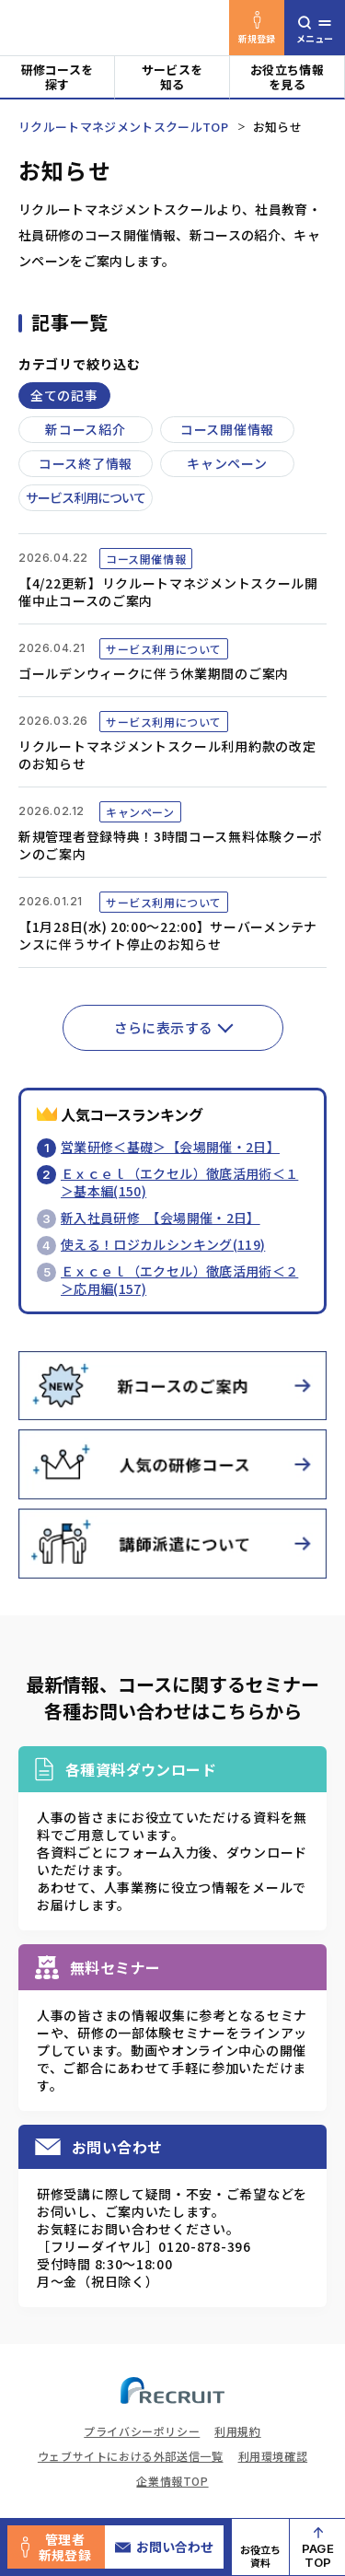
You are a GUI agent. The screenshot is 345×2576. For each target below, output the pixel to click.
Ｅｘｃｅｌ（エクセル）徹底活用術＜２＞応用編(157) (179, 1280)
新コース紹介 (85, 429)
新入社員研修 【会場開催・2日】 (160, 1217)
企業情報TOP (172, 2481)
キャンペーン (227, 463)
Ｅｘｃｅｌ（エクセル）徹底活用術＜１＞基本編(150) (179, 1182)
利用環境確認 (273, 2456)
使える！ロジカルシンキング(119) (163, 1244)
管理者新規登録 (56, 2547)
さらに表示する (163, 1027)
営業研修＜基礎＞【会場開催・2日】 (170, 1146)
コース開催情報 (227, 429)
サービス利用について (85, 497)
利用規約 (237, 2431)
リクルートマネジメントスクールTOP (123, 126)
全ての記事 (64, 395)
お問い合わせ (164, 2546)
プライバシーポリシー (142, 2431)
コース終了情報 (85, 463)
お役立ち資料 (260, 2556)
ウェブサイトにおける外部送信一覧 (131, 2456)
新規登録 (257, 28)
